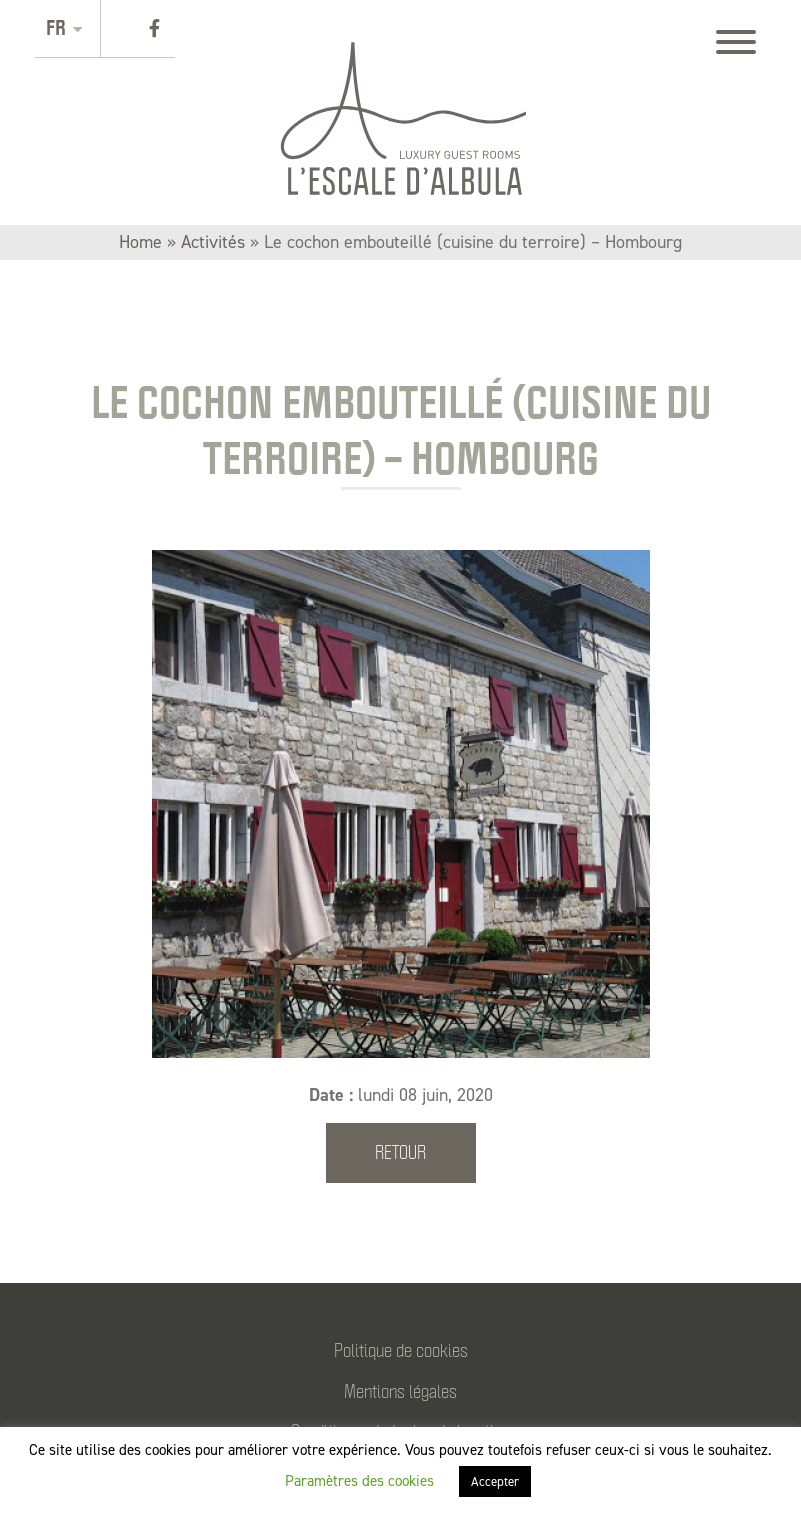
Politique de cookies (401, 1350)
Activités (213, 242)
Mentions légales (400, 1391)
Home (140, 242)
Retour (400, 1152)
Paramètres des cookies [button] (359, 1481)
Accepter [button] (495, 1481)
